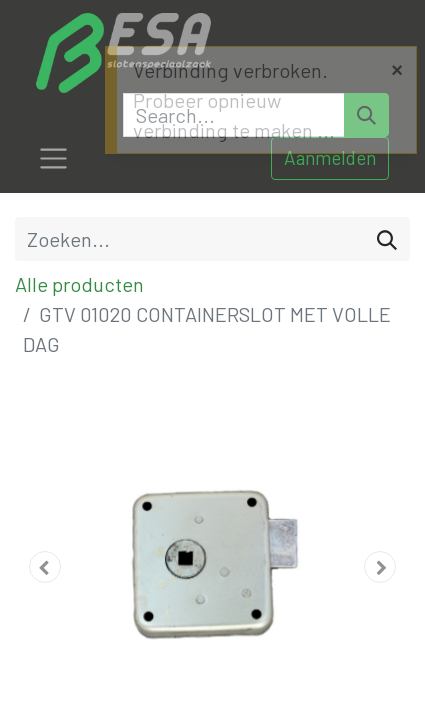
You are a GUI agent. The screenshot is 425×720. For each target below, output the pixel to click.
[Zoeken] (387, 239)
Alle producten (79, 284)
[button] (44, 567)
